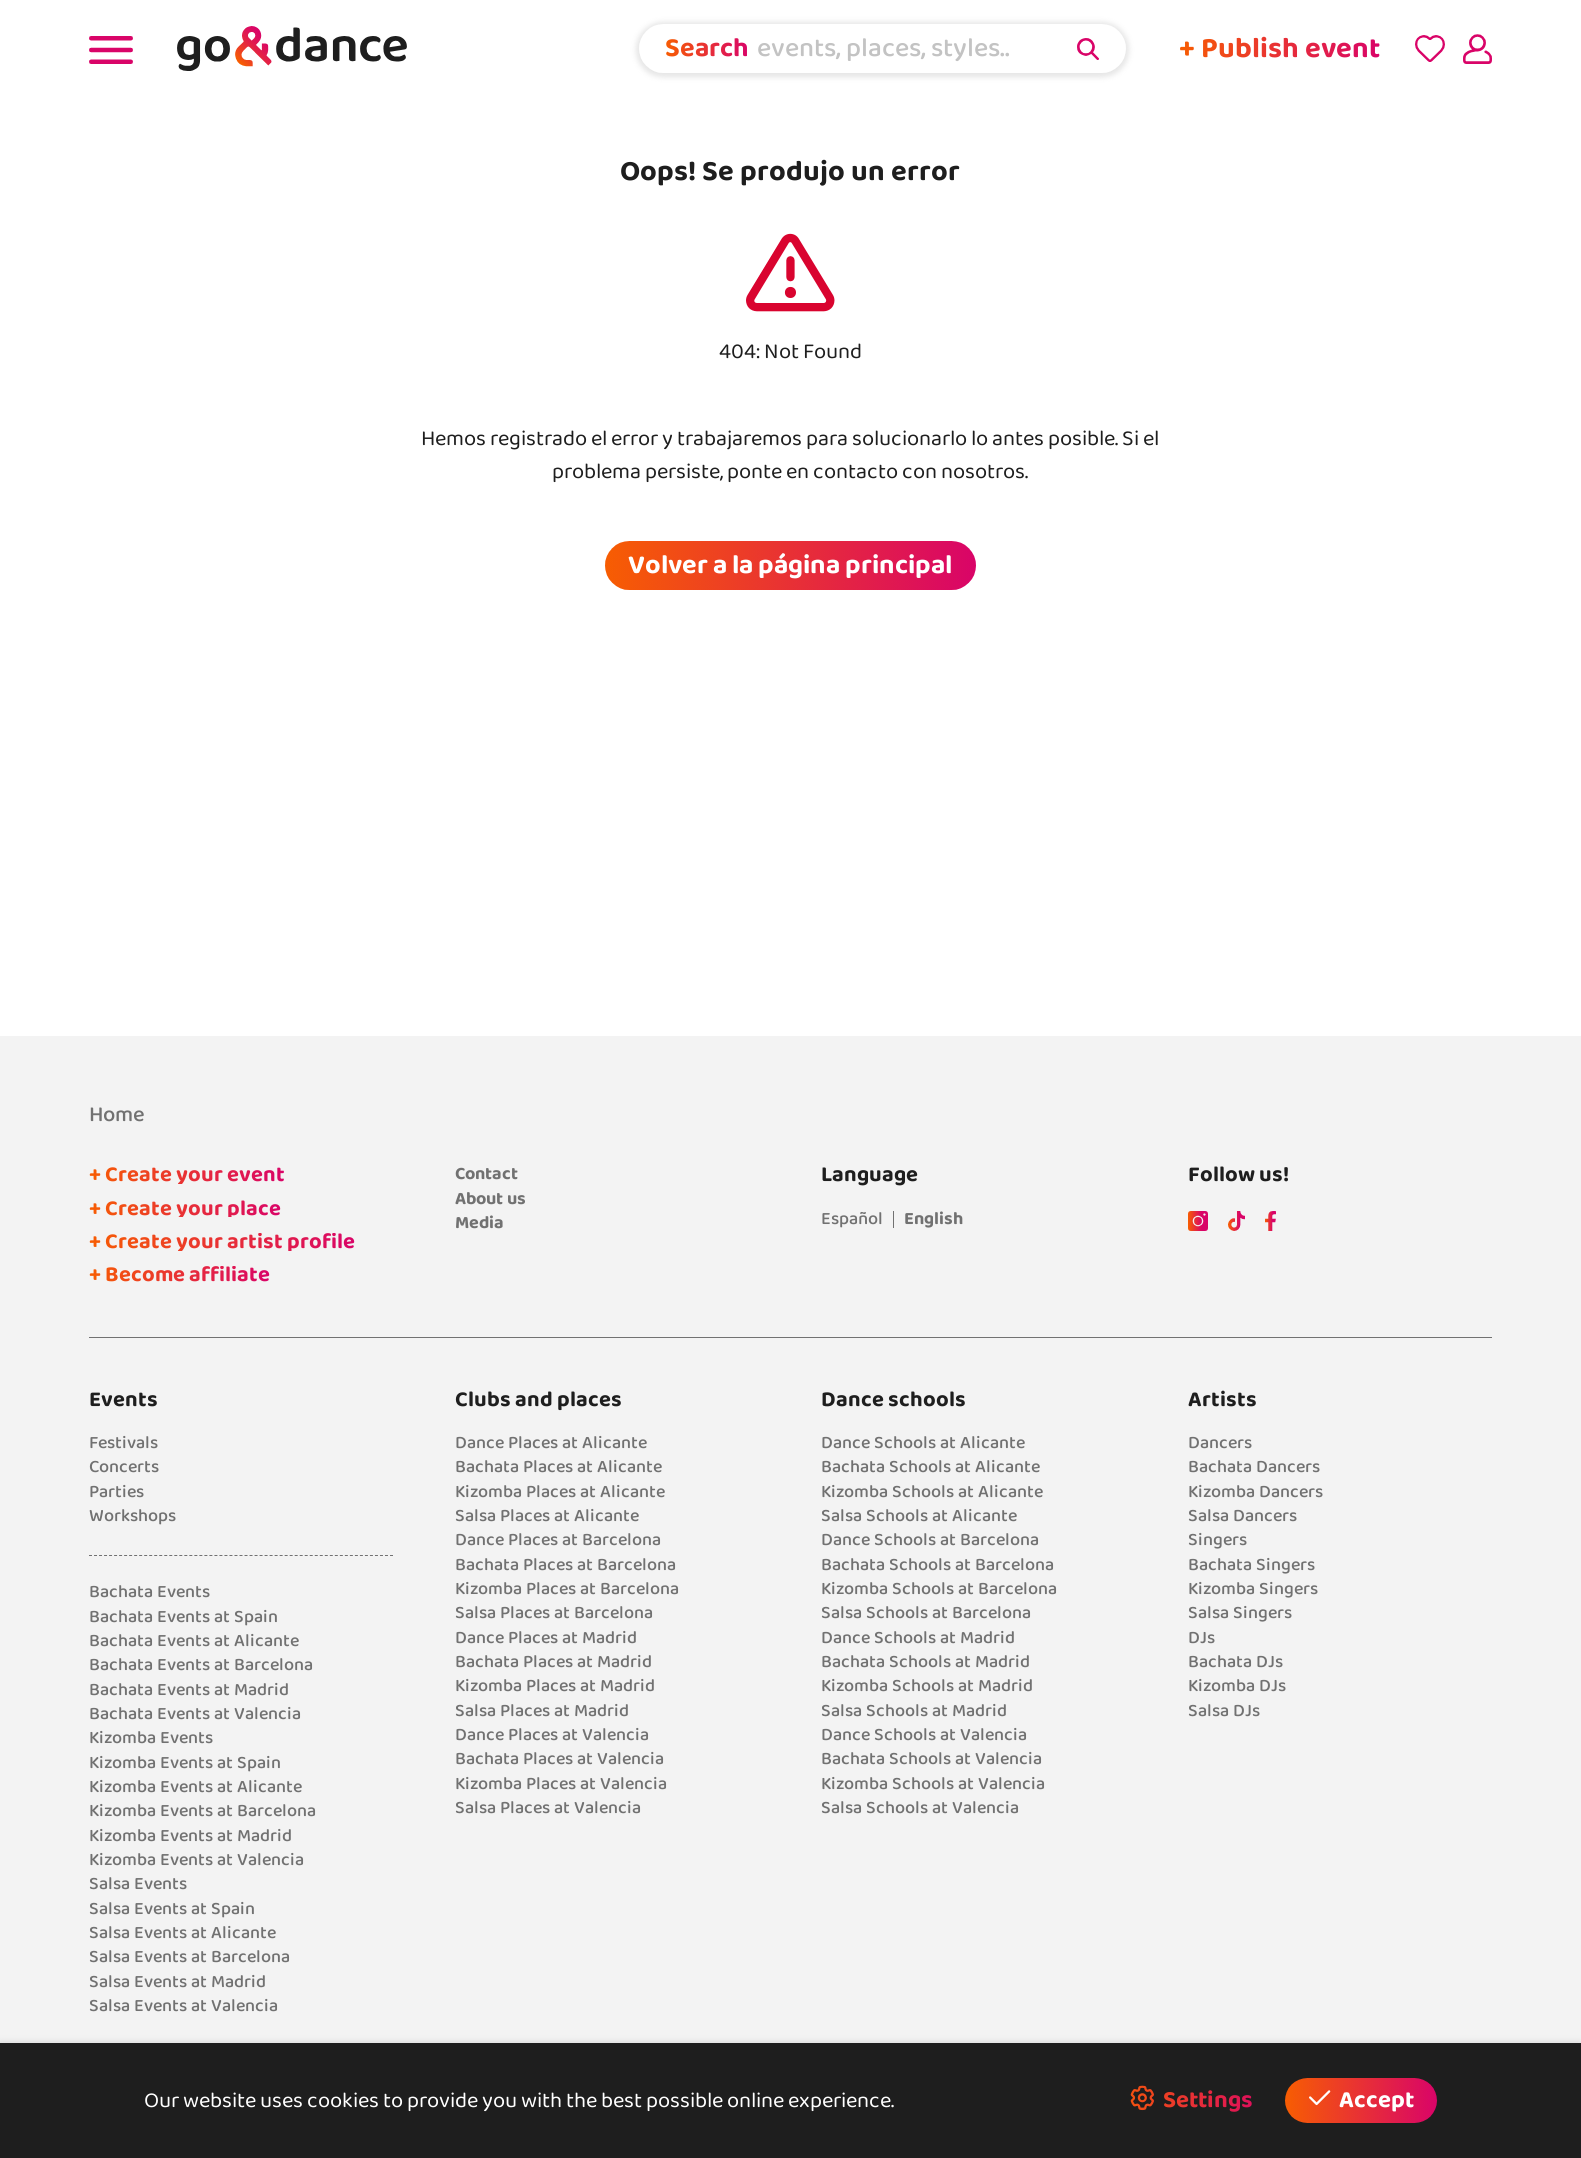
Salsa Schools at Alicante (919, 1516)
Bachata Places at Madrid (553, 1662)
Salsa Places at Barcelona (554, 1613)
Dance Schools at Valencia (924, 1735)
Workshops (132, 1516)
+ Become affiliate (179, 1275)
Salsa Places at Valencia (548, 1808)
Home (117, 1114)
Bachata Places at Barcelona (565, 1565)
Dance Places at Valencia (552, 1735)
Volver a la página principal (790, 565)
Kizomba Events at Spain (185, 1763)
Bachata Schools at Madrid (925, 1662)
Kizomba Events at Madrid (190, 1836)
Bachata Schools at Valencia (931, 1759)
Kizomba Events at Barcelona (202, 1811)
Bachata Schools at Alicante (930, 1467)
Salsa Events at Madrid (177, 1982)
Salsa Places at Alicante (547, 1516)
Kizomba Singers (1253, 1589)
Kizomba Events (151, 1738)
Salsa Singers (1240, 1613)
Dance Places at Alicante (551, 1443)
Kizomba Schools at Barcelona (939, 1589)
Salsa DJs (1224, 1711)
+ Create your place (185, 1209)
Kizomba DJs (1237, 1686)
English (933, 1219)
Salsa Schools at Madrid (914, 1711)
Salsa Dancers (1242, 1516)
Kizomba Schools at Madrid (927, 1686)
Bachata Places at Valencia (559, 1759)
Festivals (123, 1443)
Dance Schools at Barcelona (930, 1540)
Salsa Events (138, 1884)
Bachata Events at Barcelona (201, 1665)
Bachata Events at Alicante (194, 1641)
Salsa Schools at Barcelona (926, 1613)
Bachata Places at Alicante (558, 1467)
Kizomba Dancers (1255, 1492)
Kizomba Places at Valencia (561, 1784)
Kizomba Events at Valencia (196, 1860)
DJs (1201, 1638)
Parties (116, 1492)
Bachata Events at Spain (183, 1617)
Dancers (1220, 1443)
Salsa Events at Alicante (182, 1933)
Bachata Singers (1251, 1565)
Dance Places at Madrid (546, 1638)
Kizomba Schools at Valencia (933, 1784)
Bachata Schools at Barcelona (937, 1565)
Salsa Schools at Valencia (920, 1808)
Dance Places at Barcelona (558, 1540)
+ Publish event (1279, 48)
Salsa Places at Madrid (542, 1711)
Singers (1217, 1540)
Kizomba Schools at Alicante (932, 1492)
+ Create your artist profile (222, 1242)
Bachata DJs (1235, 1662)
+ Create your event (187, 1175)
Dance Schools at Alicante (923, 1443)
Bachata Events (149, 1592)
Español (852, 1219)
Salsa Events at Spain (172, 1909)
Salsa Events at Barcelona (189, 1957)
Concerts (124, 1467)
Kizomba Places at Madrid (555, 1686)
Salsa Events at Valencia (183, 2006)
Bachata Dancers (1254, 1467)
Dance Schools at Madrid (918, 1638)
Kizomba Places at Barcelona (567, 1589)
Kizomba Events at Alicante (195, 1787)
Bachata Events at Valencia (195, 1714)
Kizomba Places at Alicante (560, 1492)
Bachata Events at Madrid (189, 1690)
